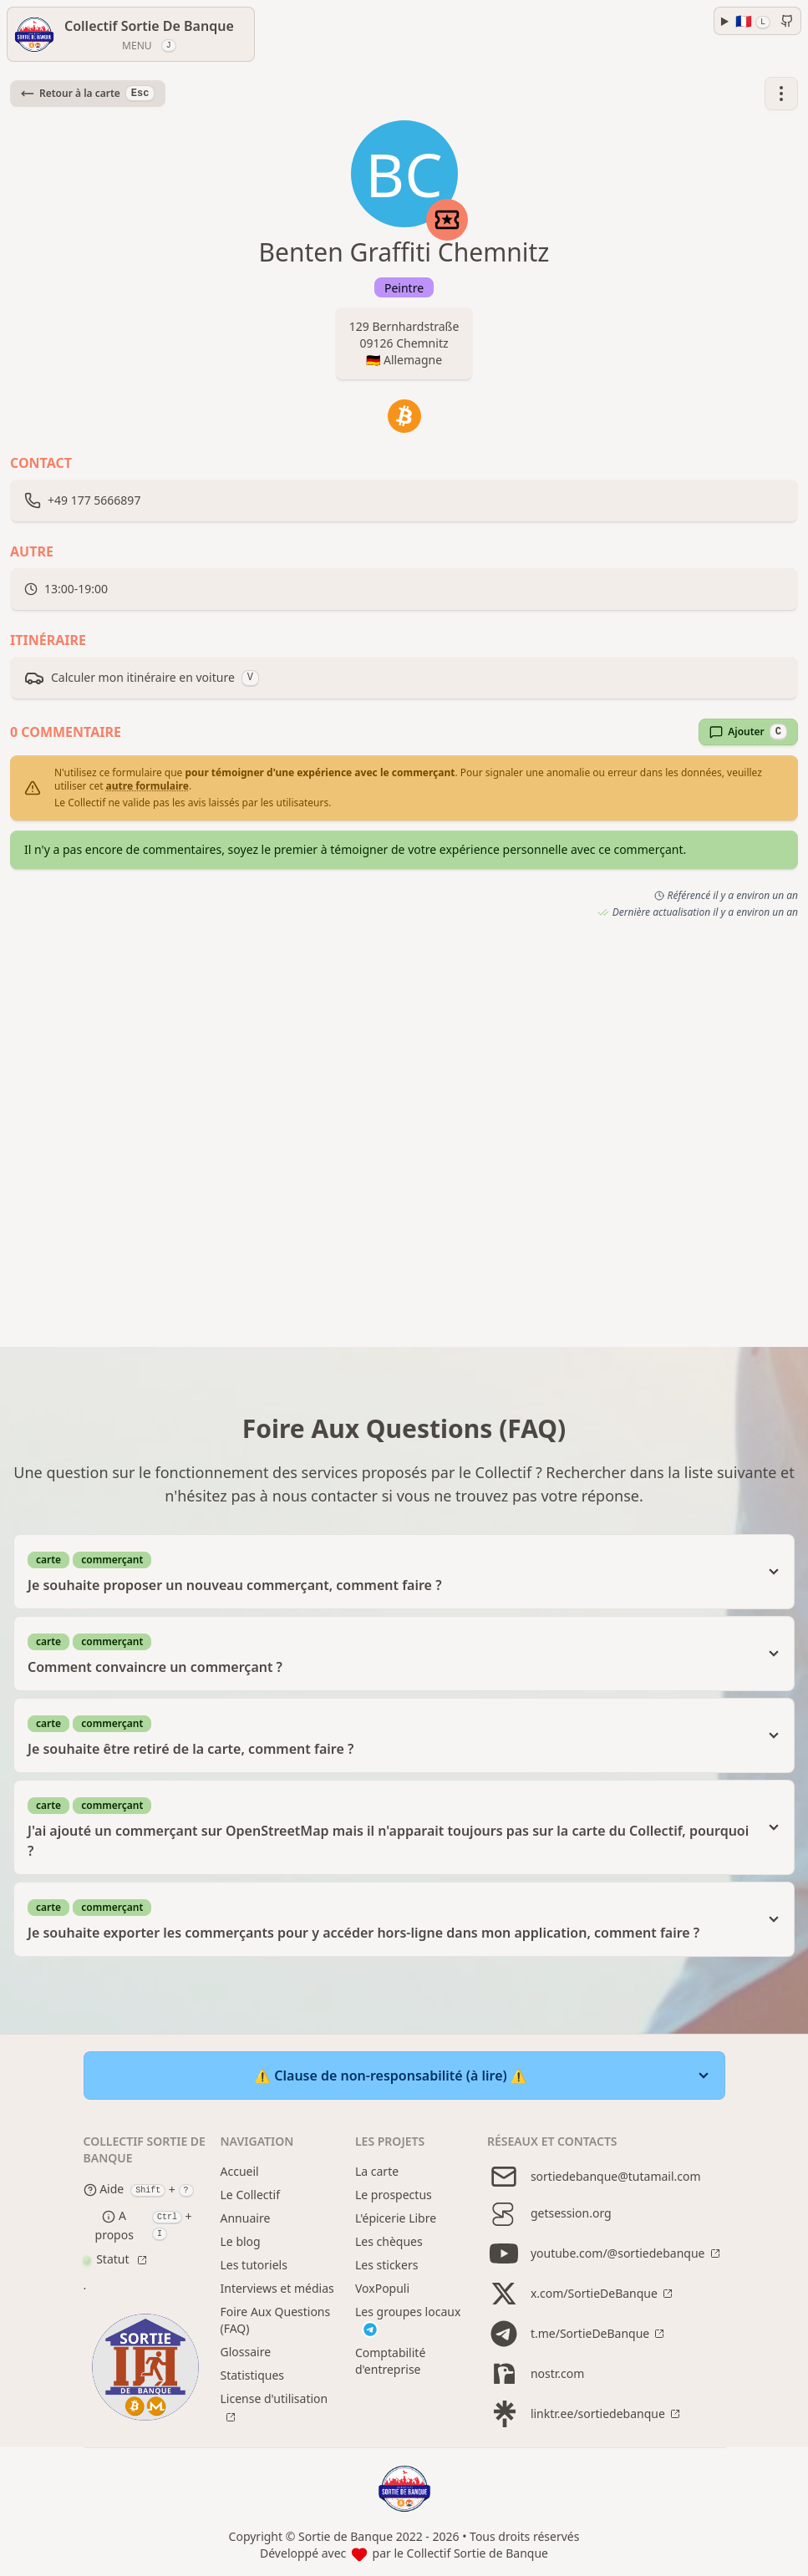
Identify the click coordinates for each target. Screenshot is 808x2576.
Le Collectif (251, 2195)
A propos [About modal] (114, 2225)
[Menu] (131, 34)
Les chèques (389, 2241)
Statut (108, 2259)
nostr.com (535, 2374)
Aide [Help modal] (104, 2190)
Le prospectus (393, 2195)
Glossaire (246, 2352)
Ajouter (748, 732)
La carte (377, 2171)
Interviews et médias (277, 2288)
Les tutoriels (254, 2265)
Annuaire (246, 2218)
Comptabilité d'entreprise (390, 2361)
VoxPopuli (382, 2288)
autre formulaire (147, 786)
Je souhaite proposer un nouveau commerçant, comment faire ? (391, 1571)
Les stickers (387, 2265)
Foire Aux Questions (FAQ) (276, 2320)
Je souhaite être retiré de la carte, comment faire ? (391, 1735)
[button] (781, 93)
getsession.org (549, 2213)
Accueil (240, 2171)
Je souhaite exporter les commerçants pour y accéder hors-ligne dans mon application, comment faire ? (391, 1919)
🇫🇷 (752, 21)
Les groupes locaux (407, 2321)
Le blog (241, 2241)
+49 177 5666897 (94, 500)
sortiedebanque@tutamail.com (594, 2176)
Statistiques (253, 2375)
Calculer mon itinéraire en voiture (141, 678)
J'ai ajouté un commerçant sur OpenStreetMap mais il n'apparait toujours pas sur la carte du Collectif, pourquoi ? (391, 1827)
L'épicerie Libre (395, 2218)
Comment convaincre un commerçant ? (391, 1653)
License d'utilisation (274, 2398)
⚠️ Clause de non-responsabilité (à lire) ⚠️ (390, 2075)
